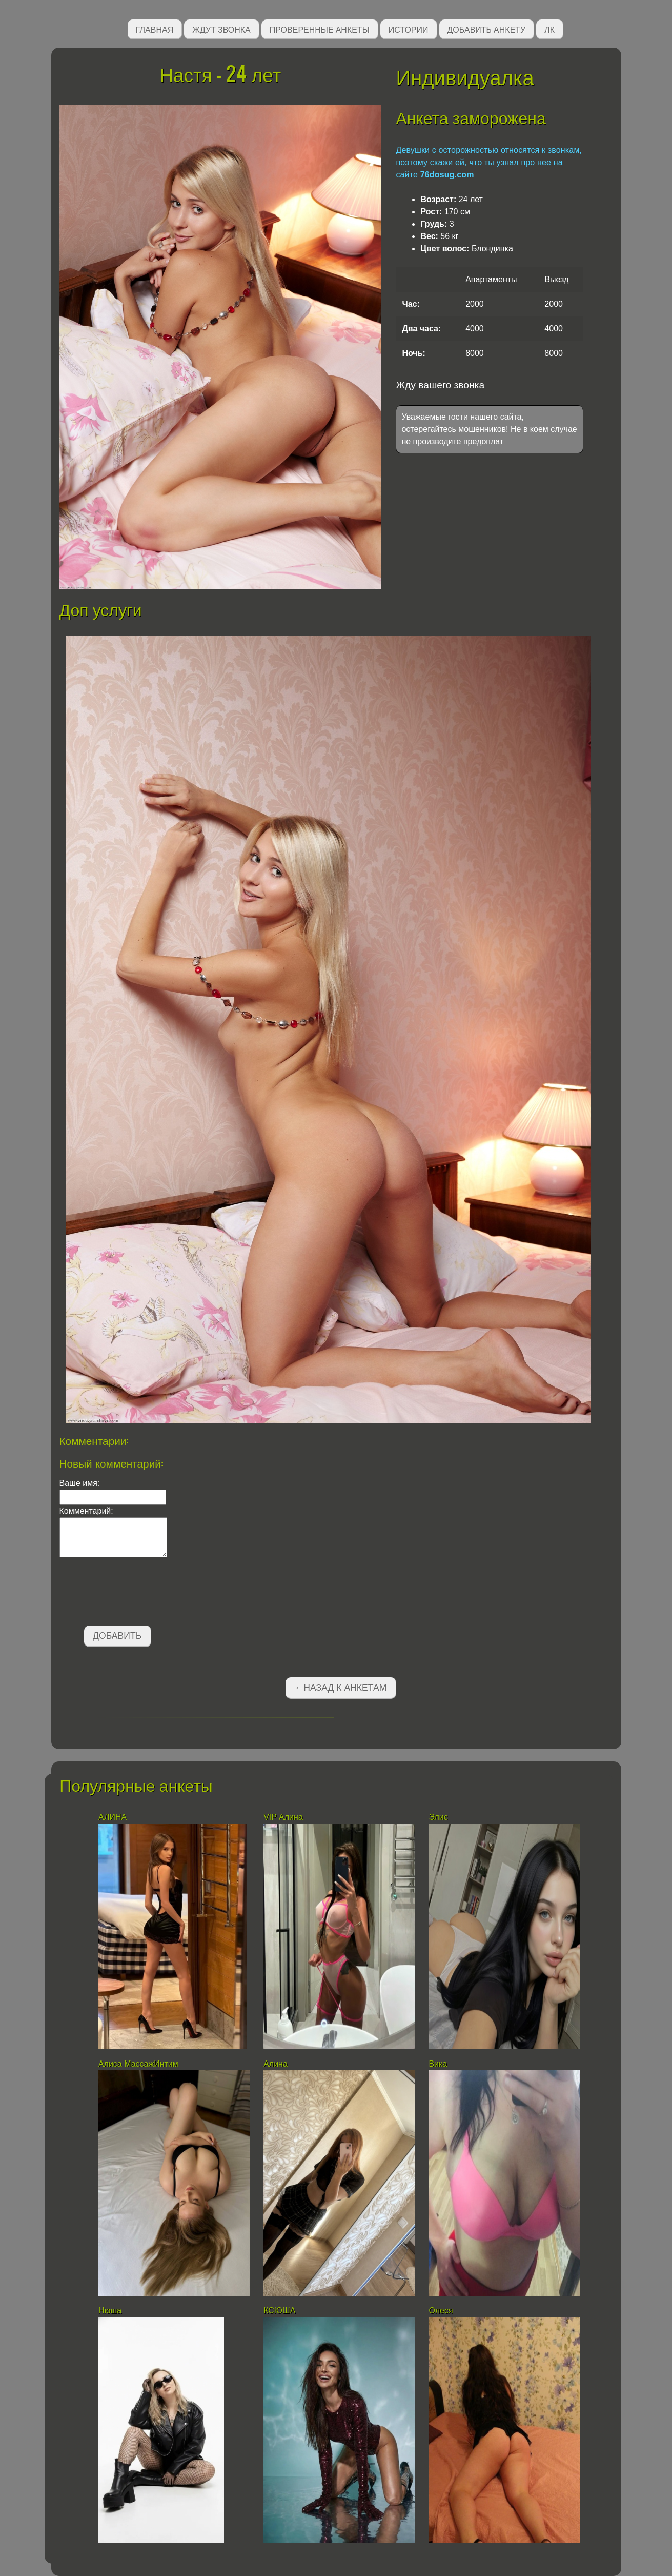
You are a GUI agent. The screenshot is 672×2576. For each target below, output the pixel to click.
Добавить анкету (486, 29)
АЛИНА (113, 1817)
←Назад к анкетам (341, 1687)
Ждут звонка (221, 29)
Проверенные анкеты (320, 29)
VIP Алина (283, 1817)
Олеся (441, 2310)
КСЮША (280, 2310)
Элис (438, 1817)
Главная (154, 29)
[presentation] (137, 1593)
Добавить (117, 1636)
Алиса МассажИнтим (138, 2063)
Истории (409, 29)
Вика (439, 2063)
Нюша (109, 2310)
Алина (275, 2063)
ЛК (549, 29)
